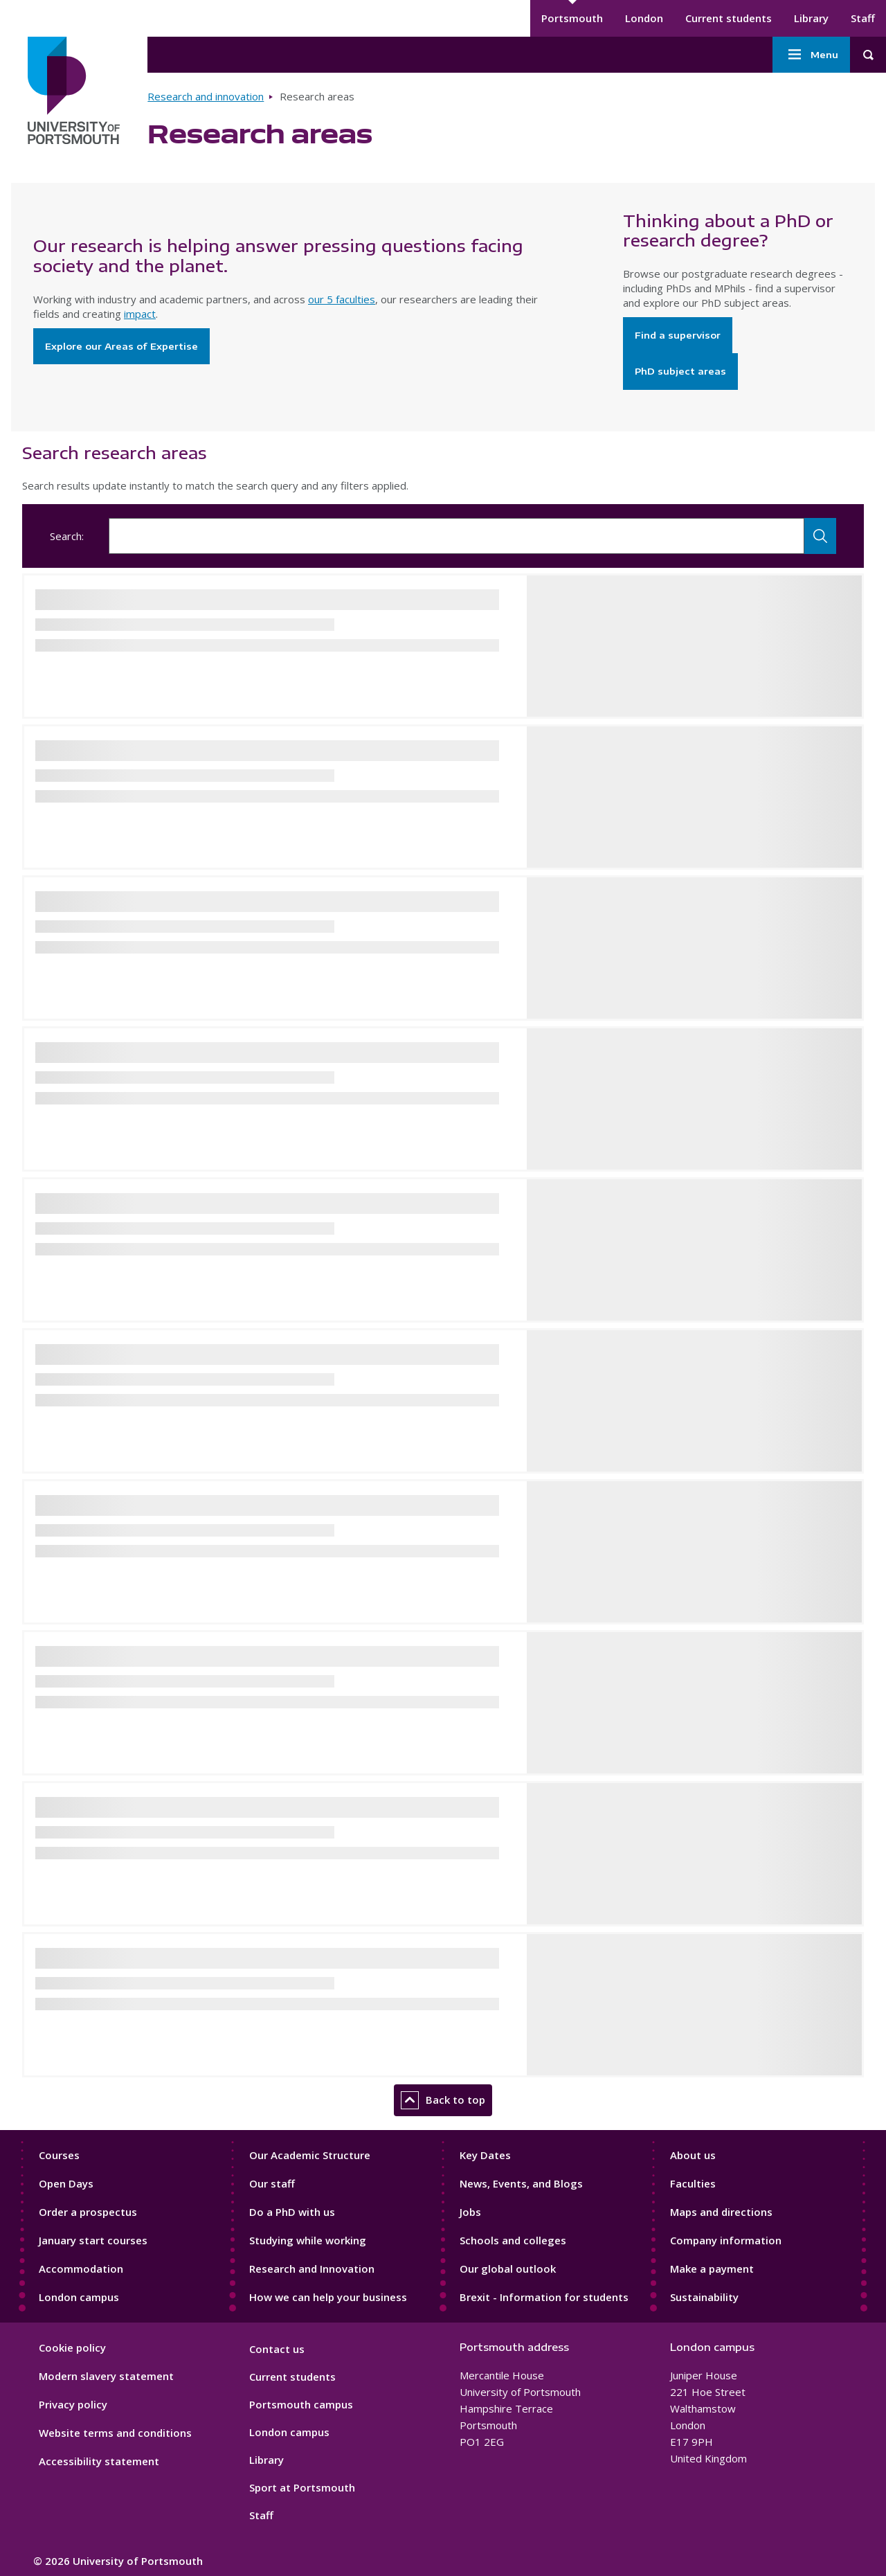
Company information (725, 2240)
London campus (79, 2297)
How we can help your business (328, 2297)
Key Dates (485, 2155)
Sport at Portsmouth (302, 2487)
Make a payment (712, 2268)
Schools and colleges (513, 2240)
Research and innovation (205, 96)
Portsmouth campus (301, 2404)
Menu (811, 54)
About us (693, 2155)
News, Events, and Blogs (521, 2183)
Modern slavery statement (106, 2376)
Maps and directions (721, 2212)
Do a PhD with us (292, 2212)
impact (140, 314)
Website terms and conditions (115, 2433)
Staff (863, 18)
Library (811, 18)
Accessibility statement (99, 2461)
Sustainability (704, 2297)
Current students (728, 18)
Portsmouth (572, 18)
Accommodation (81, 2268)
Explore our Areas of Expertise (121, 346)
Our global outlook (508, 2268)
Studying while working (307, 2240)
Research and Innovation (311, 2268)
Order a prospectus (88, 2212)
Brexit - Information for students (544, 2297)
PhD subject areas (680, 371)
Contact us (277, 2349)
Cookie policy (72, 2347)
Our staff (272, 2183)
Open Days (66, 2183)
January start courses (93, 2240)
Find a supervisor (678, 335)
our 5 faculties (341, 299)
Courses (59, 2155)
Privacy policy (73, 2404)
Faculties (693, 2183)
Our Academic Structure (309, 2155)
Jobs (470, 2212)
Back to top (443, 2100)
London (644, 18)
